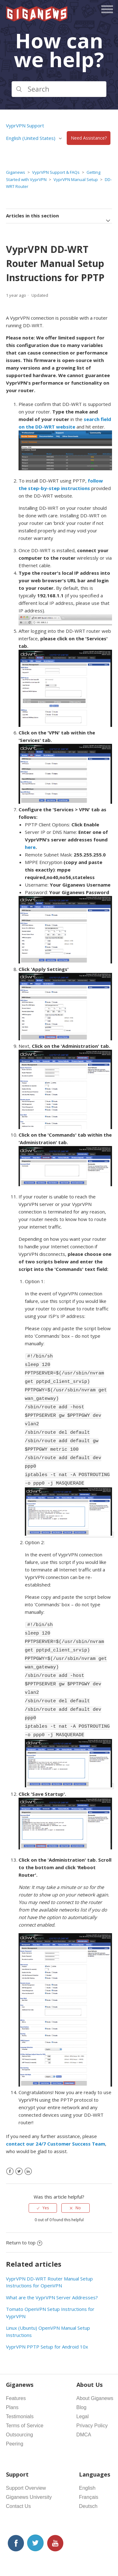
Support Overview (26, 2458)
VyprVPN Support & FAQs (56, 172)
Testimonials (20, 2386)
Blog (81, 2377)
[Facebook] (10, 2141)
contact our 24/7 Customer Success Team (55, 2113)
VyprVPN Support (25, 125)
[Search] (59, 89)
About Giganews (94, 2368)
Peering (14, 2413)
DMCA (83, 2404)
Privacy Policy (92, 2395)
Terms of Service (24, 2395)
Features (16, 2368)
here (30, 847)
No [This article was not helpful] (78, 2177)
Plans (12, 2377)
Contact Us (18, 2476)
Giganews (15, 172)
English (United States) (31, 138)
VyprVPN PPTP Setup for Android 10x (47, 2316)
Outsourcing (19, 2404)
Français (88, 2467)
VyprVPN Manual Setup (75, 179)
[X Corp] (19, 2141)
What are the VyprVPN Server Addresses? (52, 2267)
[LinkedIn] (28, 2141)
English (87, 2458)
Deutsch (88, 2476)
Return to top (24, 2212)
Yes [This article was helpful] (45, 2177)
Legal (82, 2386)
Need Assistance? (89, 138)
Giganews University (29, 2467)
